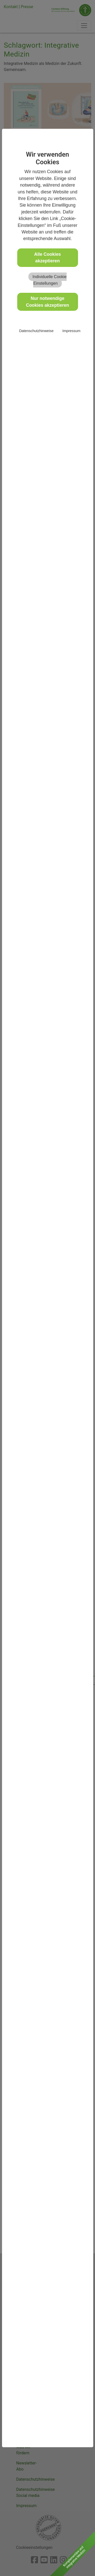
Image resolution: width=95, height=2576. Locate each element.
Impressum (71, 331)
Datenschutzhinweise (36, 331)
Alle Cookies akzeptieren (47, 257)
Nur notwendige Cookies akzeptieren (47, 301)
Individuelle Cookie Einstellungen (49, 280)
